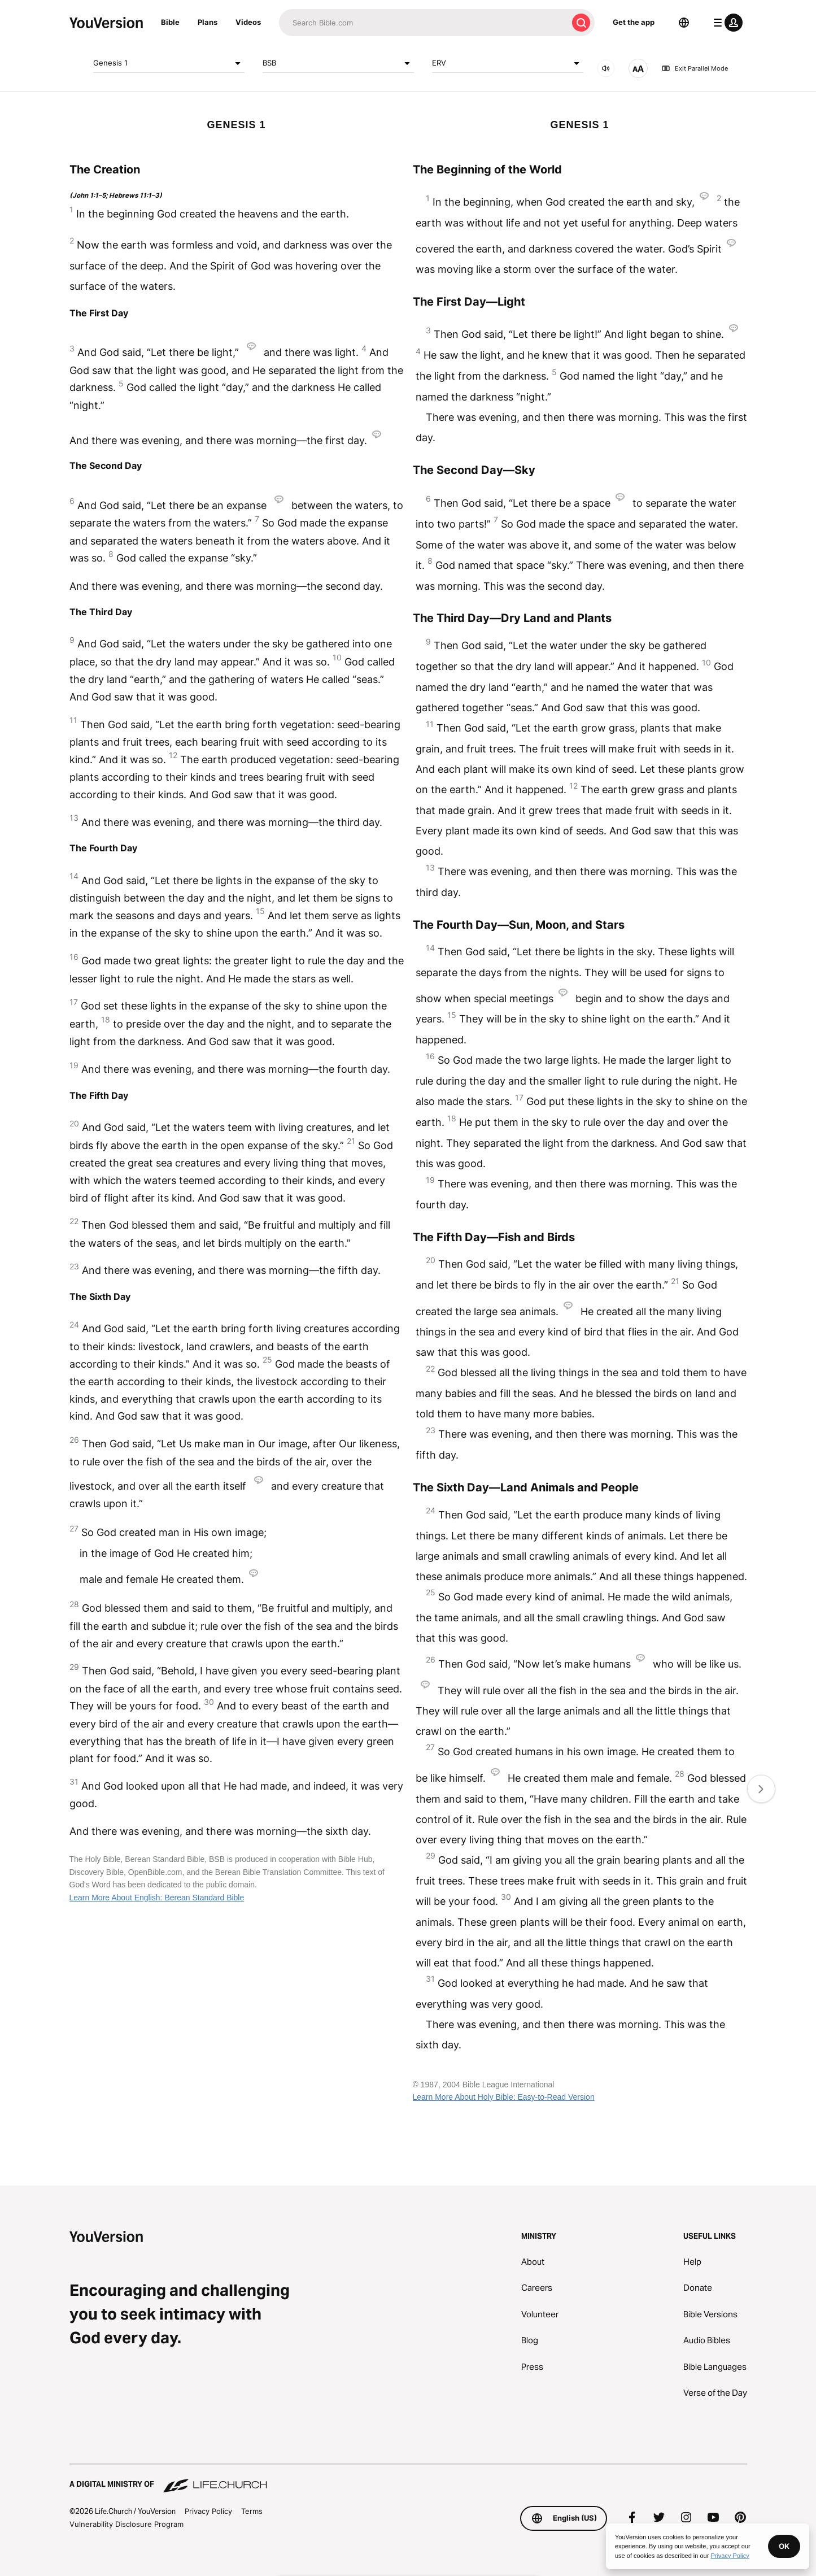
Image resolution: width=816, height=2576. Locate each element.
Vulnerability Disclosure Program (126, 2524)
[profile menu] (725, 22)
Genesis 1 (169, 63)
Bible (170, 22)
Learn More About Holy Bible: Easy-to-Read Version (504, 2096)
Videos (248, 22)
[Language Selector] (684, 22)
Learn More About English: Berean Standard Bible (157, 1897)
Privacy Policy (208, 2511)
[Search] (423, 23)
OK (784, 2546)
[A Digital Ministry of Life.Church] (408, 2478)
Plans (207, 22)
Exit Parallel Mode (694, 68)
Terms (252, 2511)
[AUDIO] (606, 68)
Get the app (633, 22)
